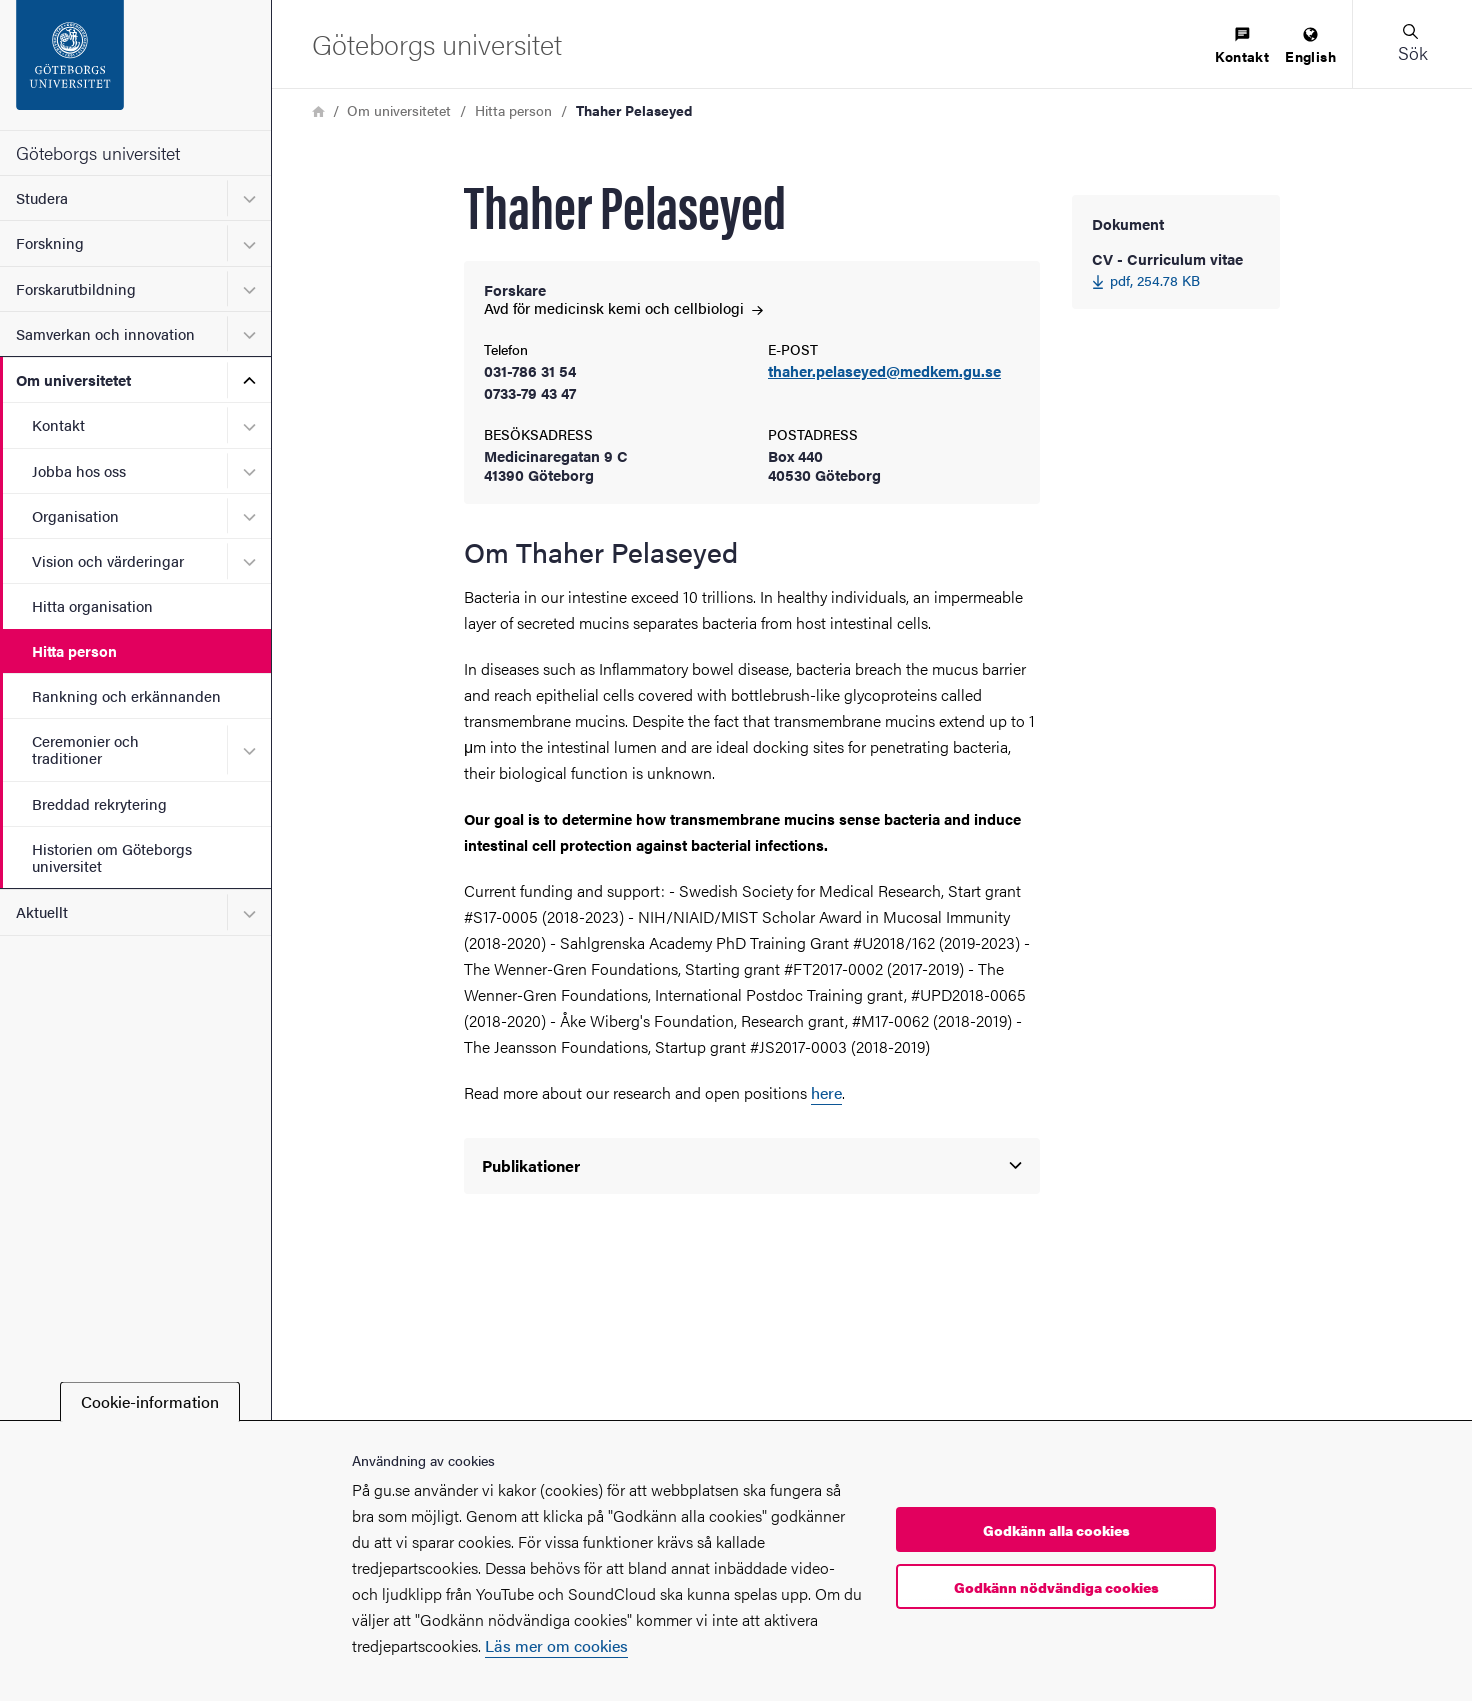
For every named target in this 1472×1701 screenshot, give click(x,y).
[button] (1412, 44)
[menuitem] (1242, 46)
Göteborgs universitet (98, 152)
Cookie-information (150, 1401)
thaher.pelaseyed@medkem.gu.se (884, 371)
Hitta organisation (92, 605)
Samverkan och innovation (105, 333)
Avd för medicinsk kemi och (623, 307)
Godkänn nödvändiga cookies (1056, 1587)
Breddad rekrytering (99, 803)
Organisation (75, 515)
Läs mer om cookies (556, 1645)
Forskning (50, 242)
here (826, 1092)
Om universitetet (73, 379)
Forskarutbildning (76, 288)
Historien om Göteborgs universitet (112, 857)
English (1310, 46)
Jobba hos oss (79, 470)
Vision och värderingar (108, 560)
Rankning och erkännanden (126, 695)
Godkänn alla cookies (1056, 1530)
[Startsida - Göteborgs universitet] (135, 65)
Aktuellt (42, 911)
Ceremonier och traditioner (85, 749)
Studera (42, 197)
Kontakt (58, 424)
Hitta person (74, 650)
